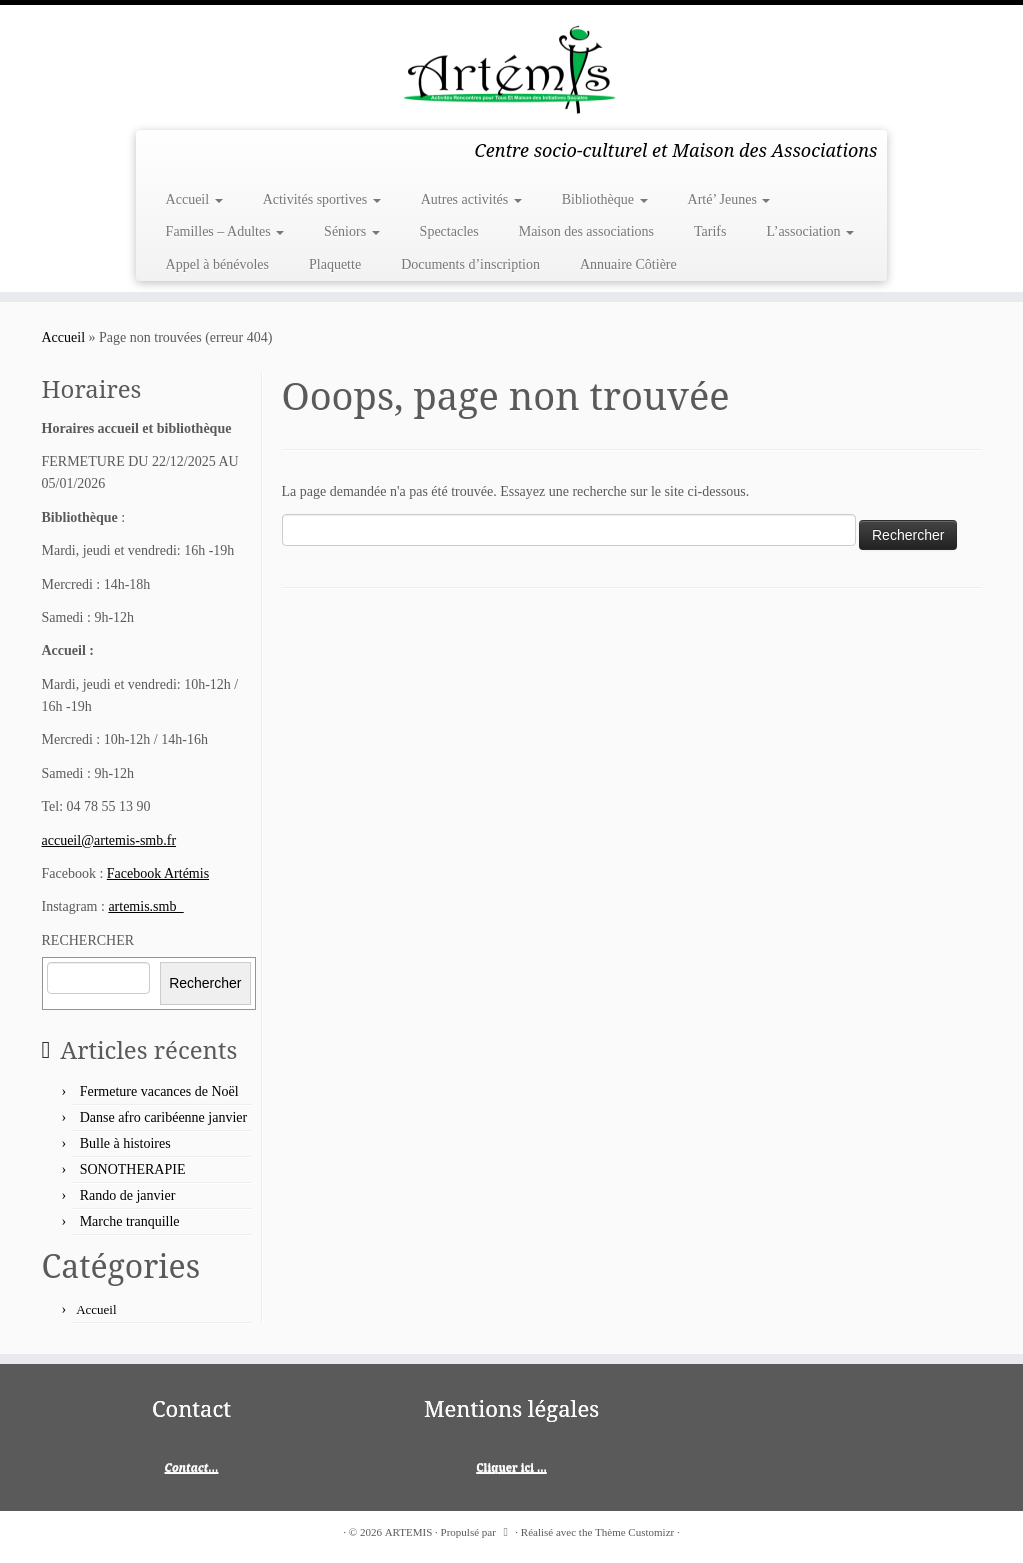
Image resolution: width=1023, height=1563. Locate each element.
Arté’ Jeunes (729, 199)
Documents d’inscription (470, 264)
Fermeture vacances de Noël (159, 1091)
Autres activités (471, 199)
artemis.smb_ (145, 906)
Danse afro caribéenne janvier (164, 1117)
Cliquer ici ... (511, 1466)
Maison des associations (586, 231)
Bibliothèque (605, 199)
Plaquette (335, 264)
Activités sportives (322, 199)
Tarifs (710, 231)
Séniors (352, 231)
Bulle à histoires (125, 1143)
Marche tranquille (130, 1221)
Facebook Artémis (158, 873)
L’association (810, 231)
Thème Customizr (634, 1532)
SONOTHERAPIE (133, 1169)
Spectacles (449, 231)
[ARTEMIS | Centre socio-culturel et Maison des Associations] (511, 65)
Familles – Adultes (225, 231)
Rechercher (205, 983)
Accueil (194, 199)
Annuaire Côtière (628, 264)
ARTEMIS (409, 1532)
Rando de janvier (128, 1195)
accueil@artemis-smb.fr (109, 840)
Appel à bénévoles (217, 264)
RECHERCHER (88, 940)
